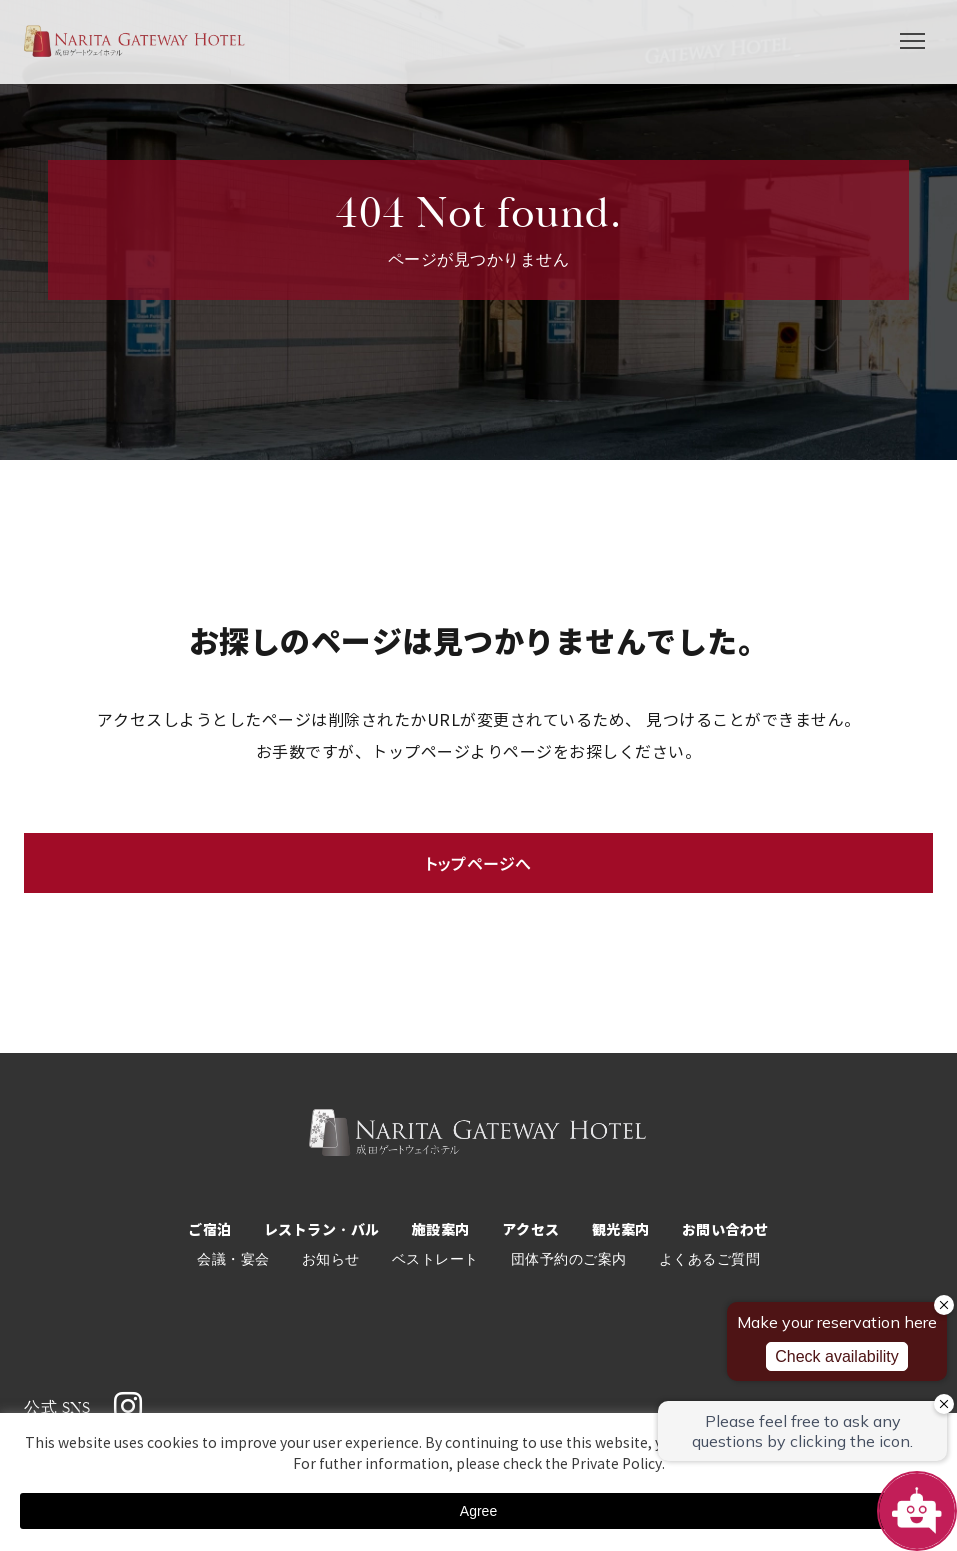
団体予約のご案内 (569, 1259)
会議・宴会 (233, 1259)
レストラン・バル (322, 1230)
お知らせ (331, 1259)
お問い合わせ (725, 1230)
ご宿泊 (210, 1230)
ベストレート (435, 1259)
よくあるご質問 (710, 1259)
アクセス (531, 1230)
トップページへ (478, 863)
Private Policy (616, 1464)
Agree (478, 1511)
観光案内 (621, 1230)
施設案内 (441, 1230)
